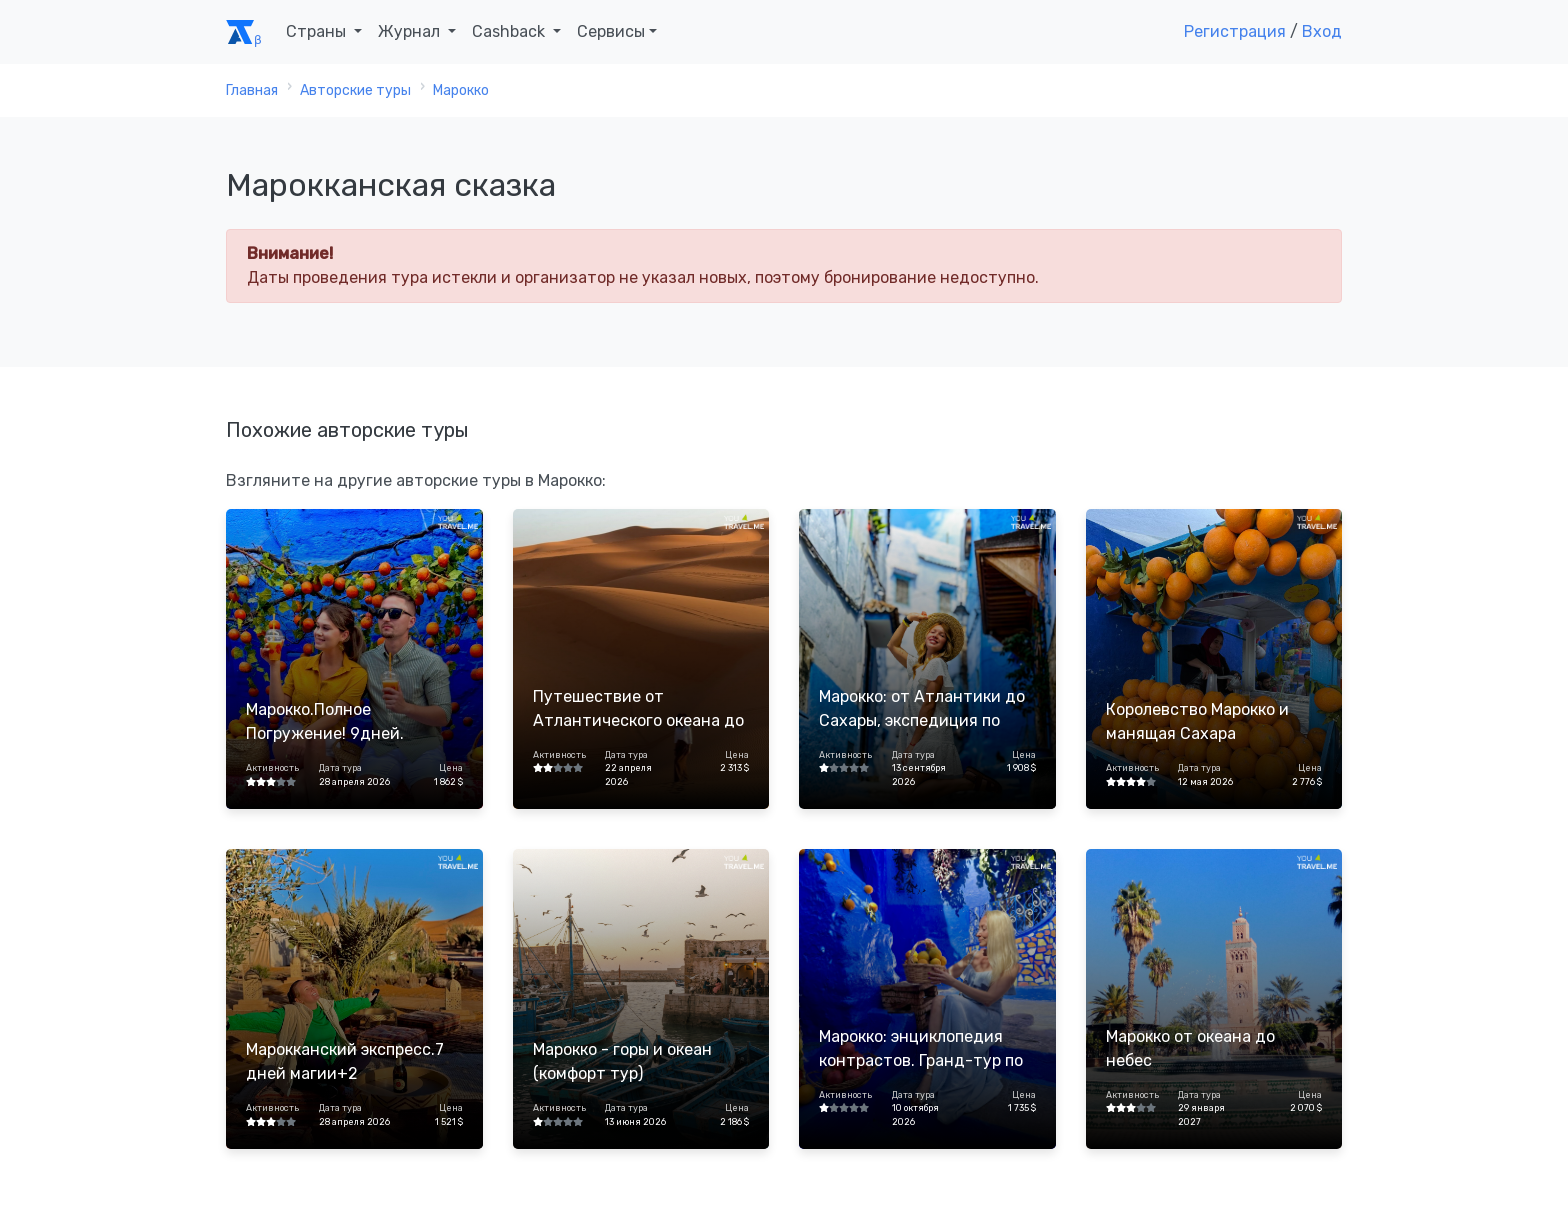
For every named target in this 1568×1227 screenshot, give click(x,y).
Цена (451, 768)
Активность (272, 768)
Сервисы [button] (611, 31)
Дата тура (340, 768)
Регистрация (1235, 31)
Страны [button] (318, 31)
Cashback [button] (510, 31)
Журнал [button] (411, 31)
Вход (1322, 31)
